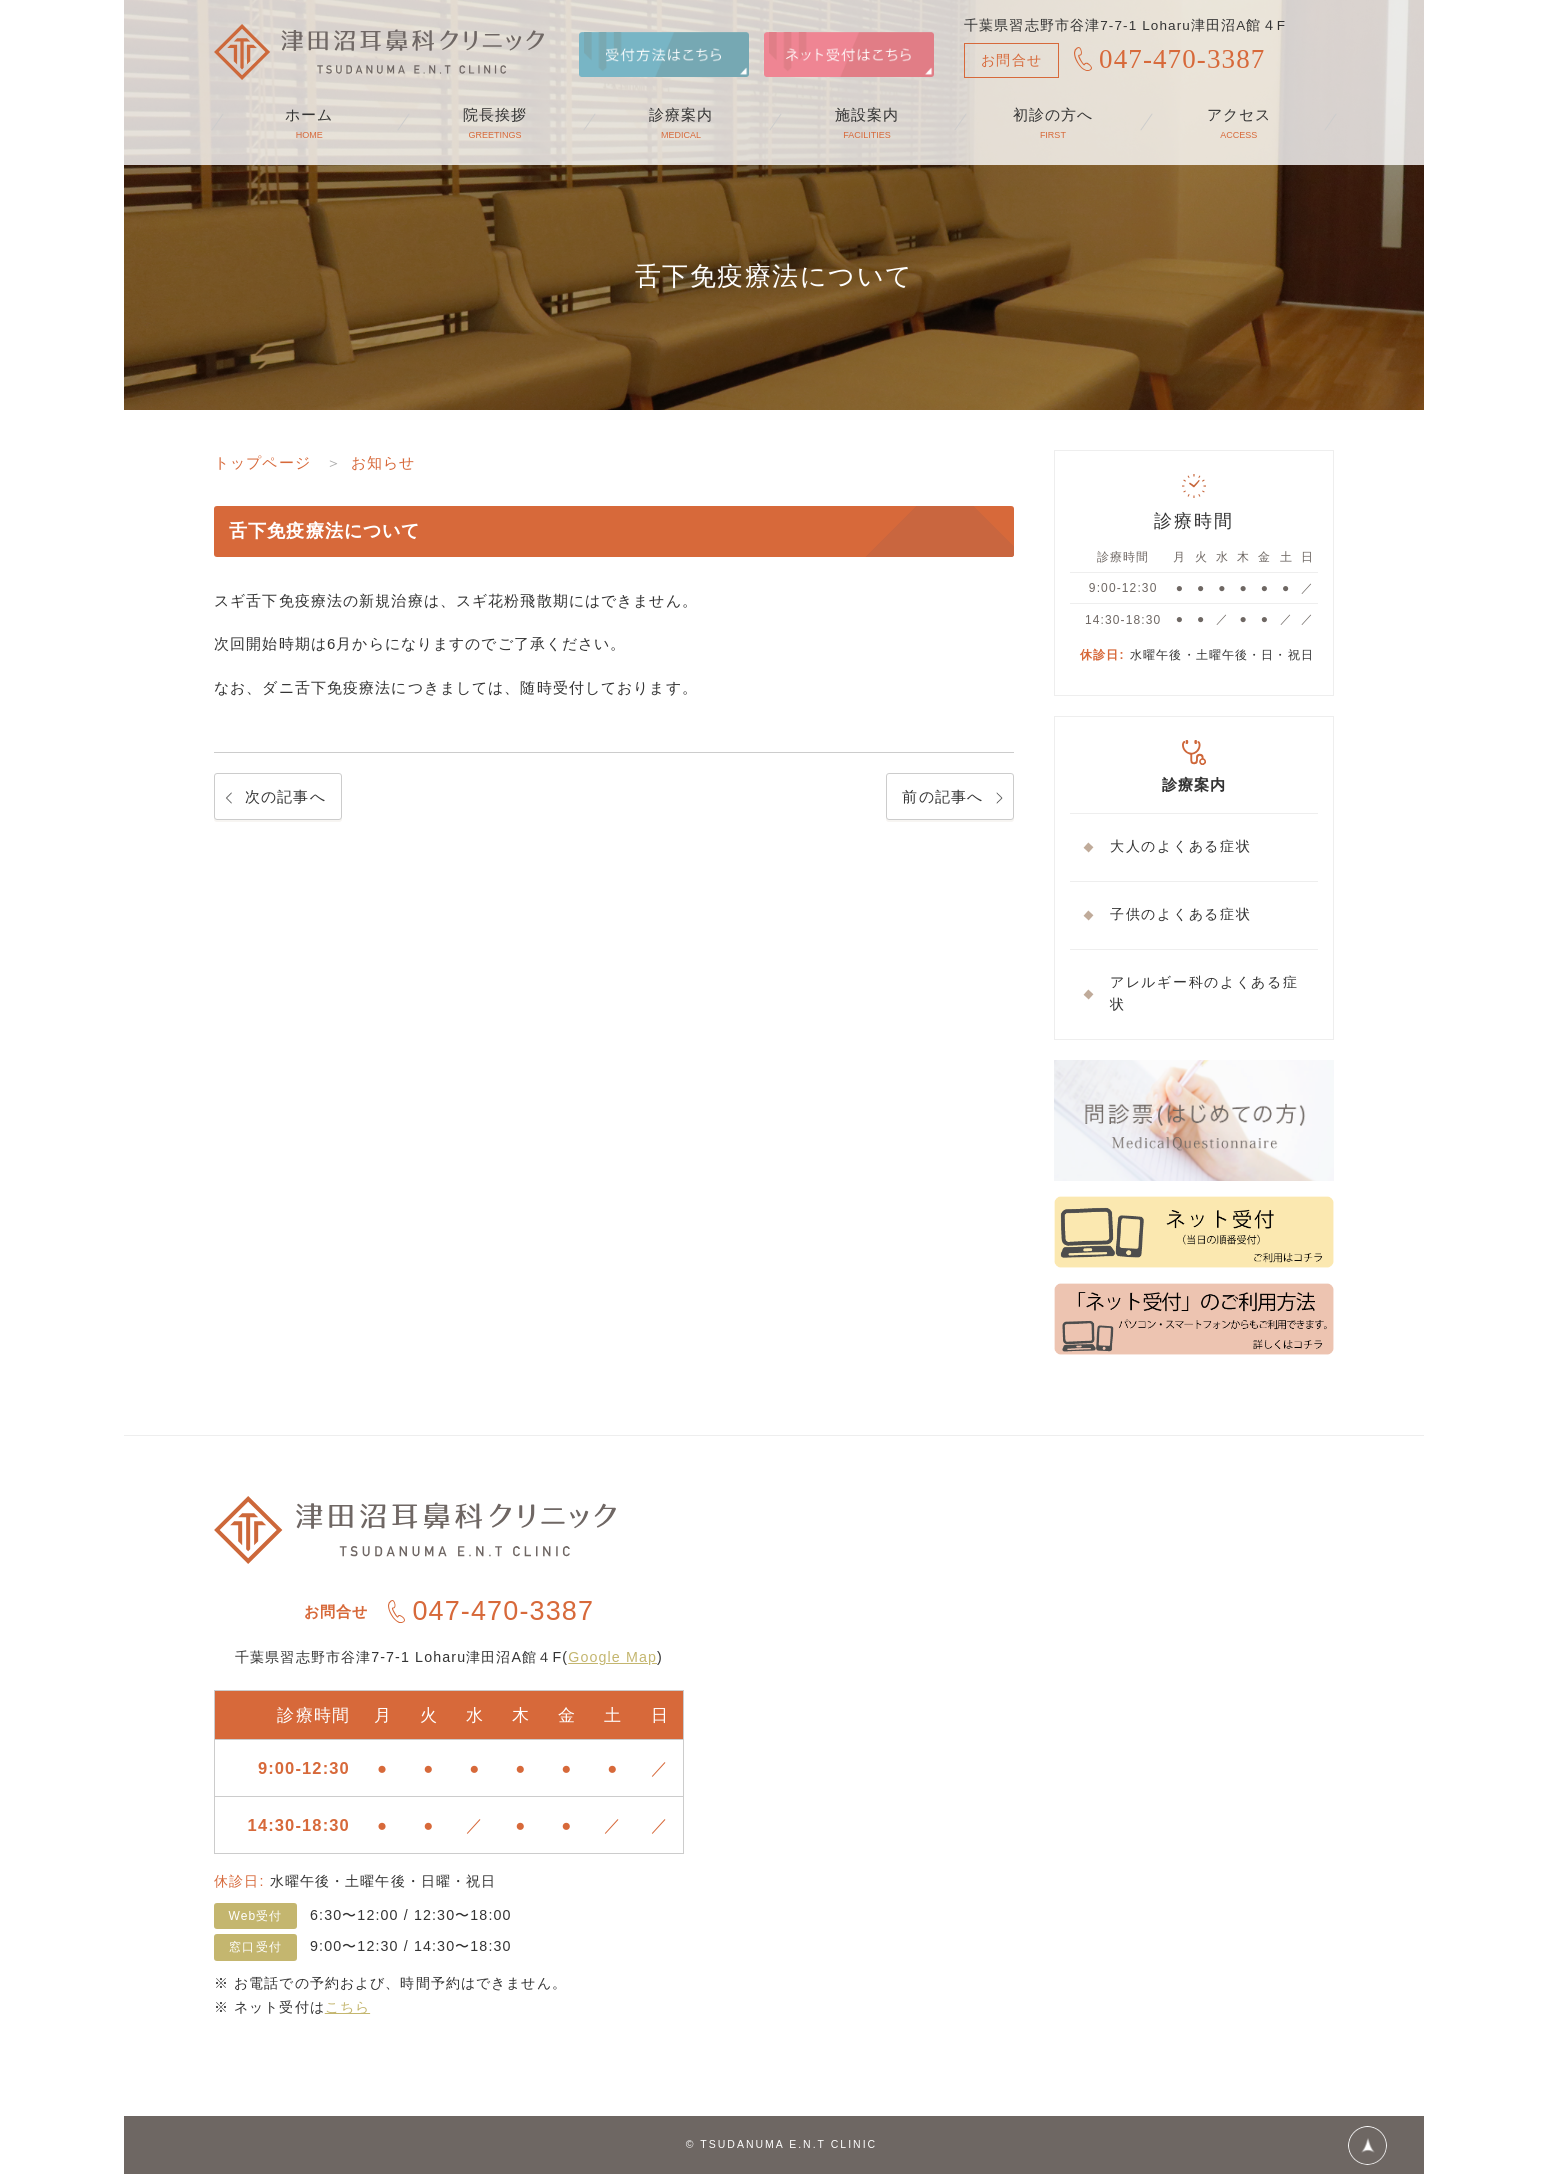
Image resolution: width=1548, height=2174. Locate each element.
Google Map (612, 1657)
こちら (347, 2007)
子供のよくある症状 (1180, 914)
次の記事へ (285, 796)
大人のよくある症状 (1180, 846)
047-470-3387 (1182, 59)
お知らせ (383, 462)
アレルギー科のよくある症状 (1204, 994)
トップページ (262, 462)
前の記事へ (942, 796)
